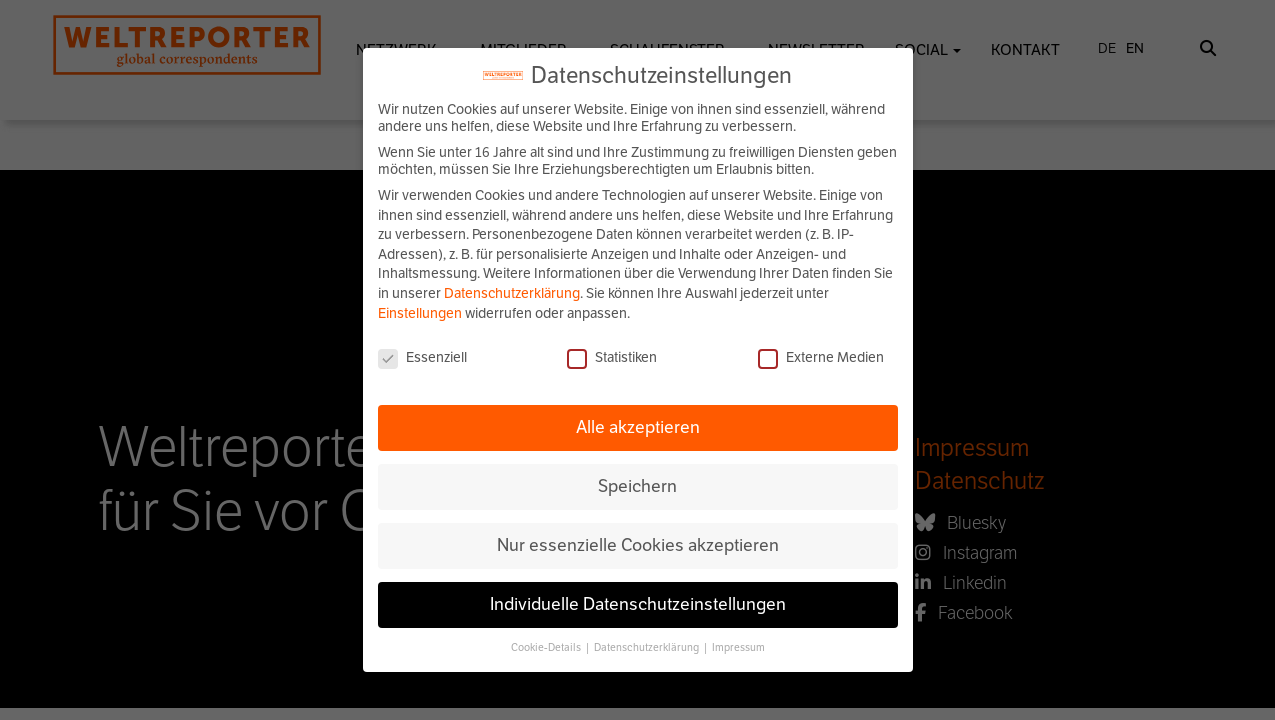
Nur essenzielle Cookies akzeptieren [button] (638, 545)
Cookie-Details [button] (547, 647)
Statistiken (612, 357)
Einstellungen (420, 313)
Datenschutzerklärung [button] (647, 647)
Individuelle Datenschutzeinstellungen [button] (638, 604)
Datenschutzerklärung (512, 293)
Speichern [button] (637, 486)
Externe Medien (821, 357)
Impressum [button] (738, 647)
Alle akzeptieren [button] (638, 427)
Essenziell (422, 357)
